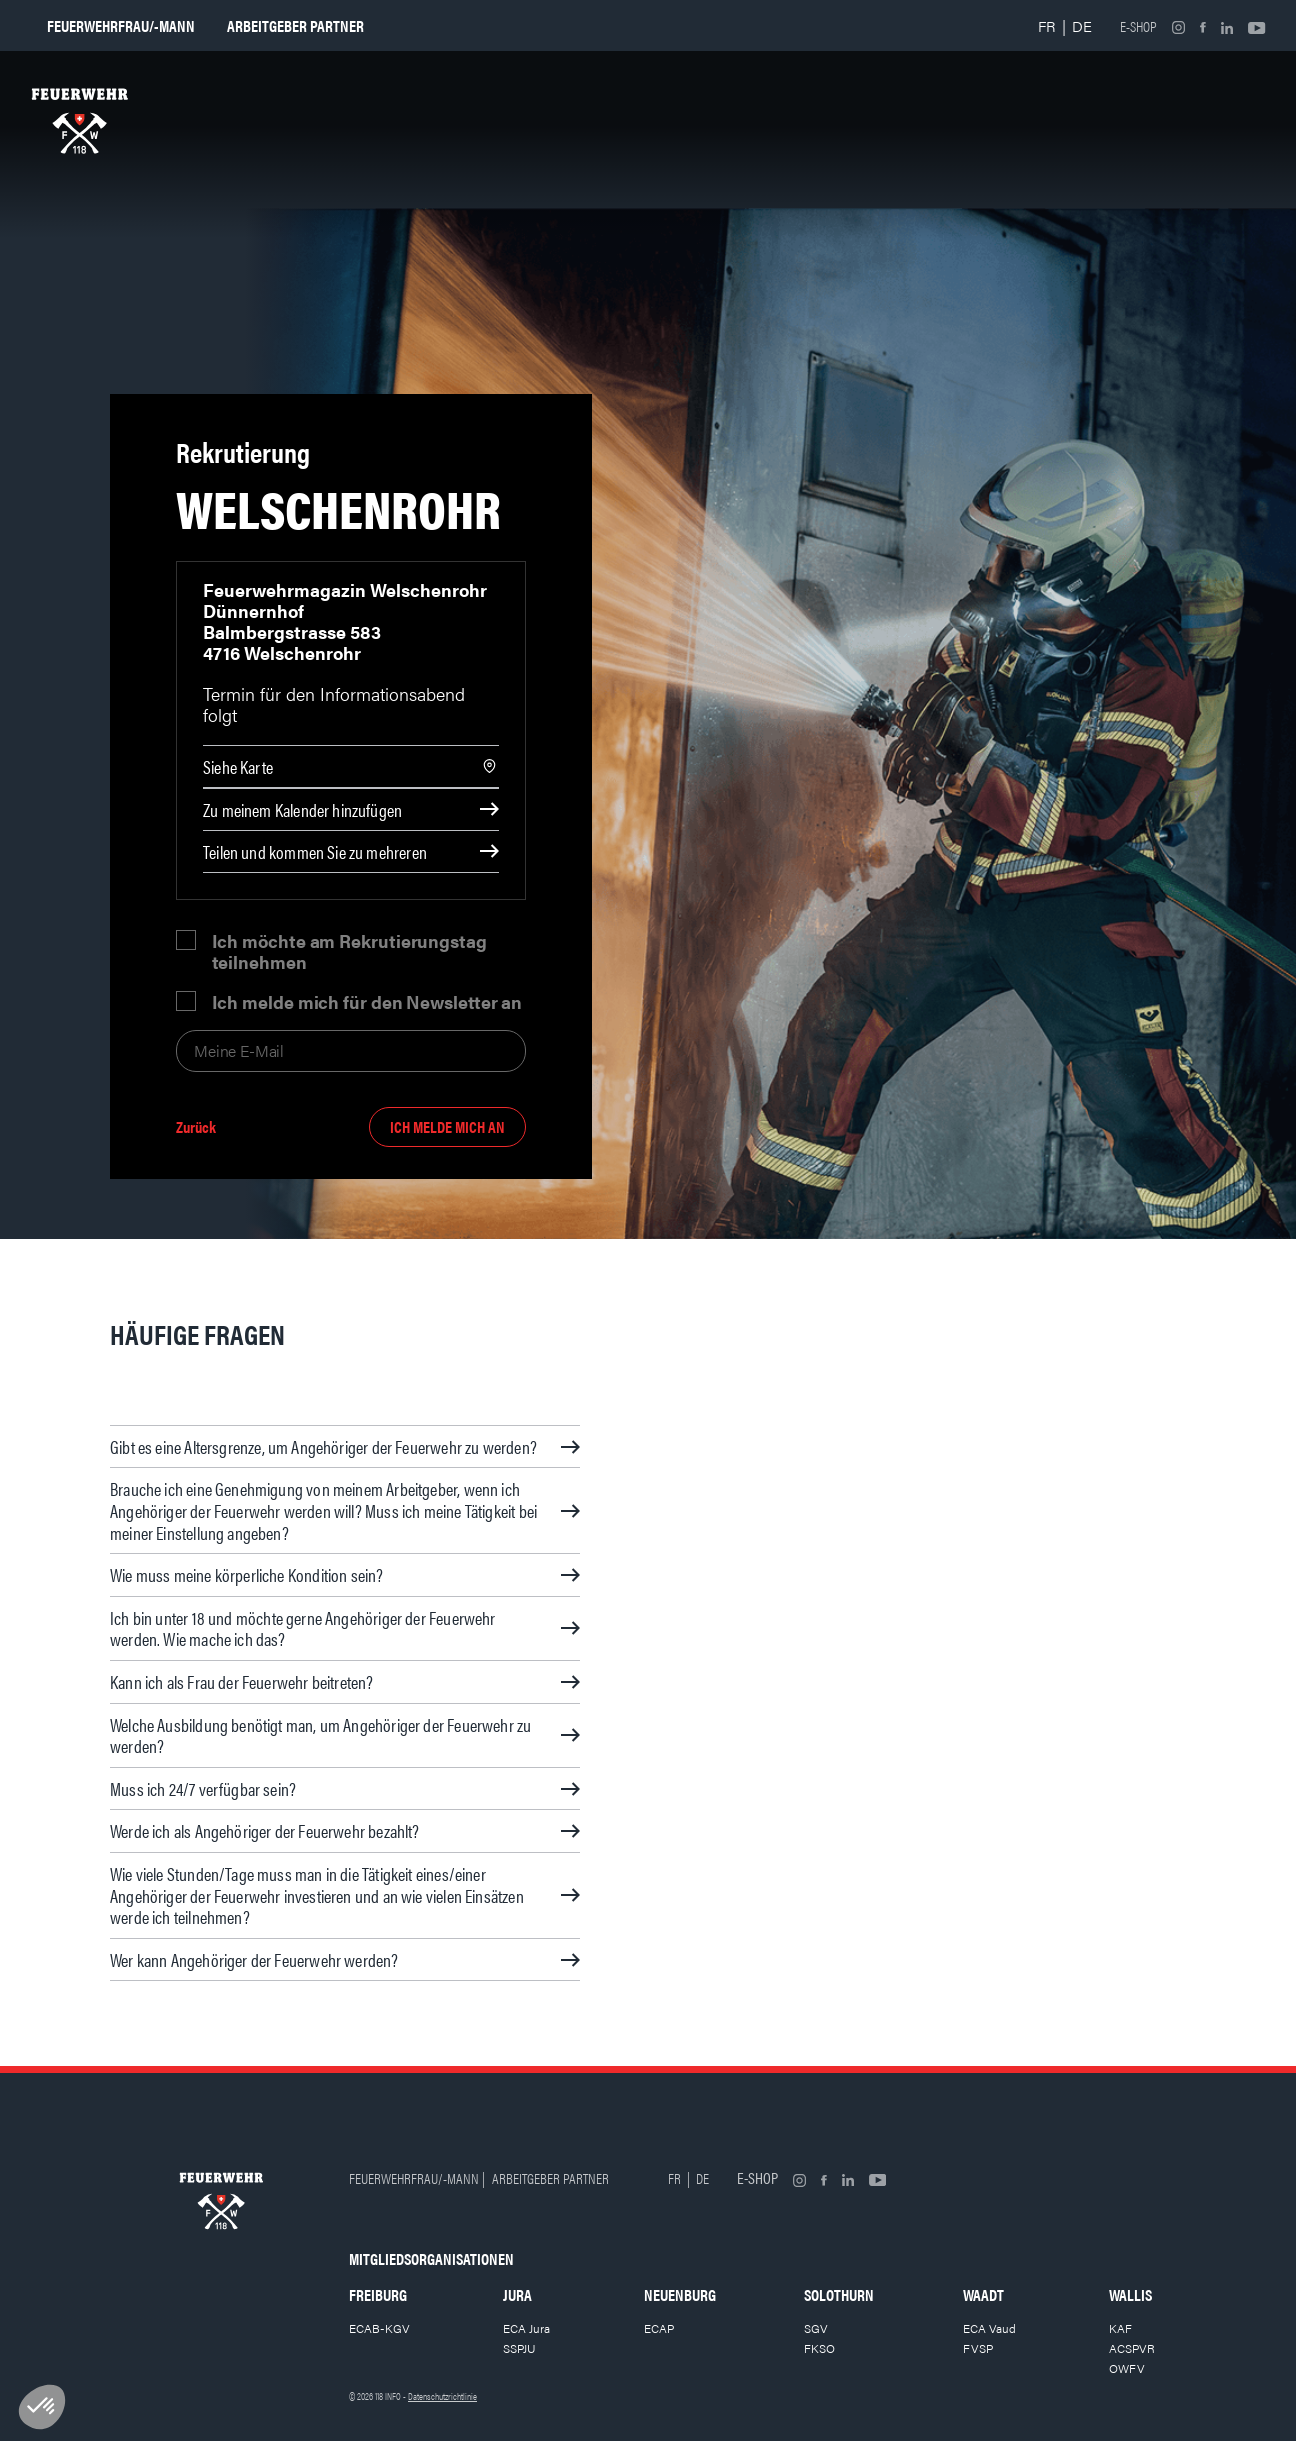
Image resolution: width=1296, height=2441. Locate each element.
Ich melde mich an (447, 1126)
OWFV (1127, 2368)
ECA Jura (526, 2328)
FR (1047, 25)
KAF (1120, 2328)
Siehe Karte (238, 766)
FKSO (819, 2348)
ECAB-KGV (379, 2328)
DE (1082, 25)
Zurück (196, 1127)
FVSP (978, 2348)
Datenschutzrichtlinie (442, 2396)
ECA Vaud (989, 2328)
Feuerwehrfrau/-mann (121, 25)
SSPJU (519, 2348)
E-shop (1138, 26)
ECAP (659, 2328)
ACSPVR (1132, 2348)
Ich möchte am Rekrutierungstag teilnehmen (349, 951)
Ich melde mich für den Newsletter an (367, 1001)
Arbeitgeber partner (295, 25)
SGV (816, 2328)
